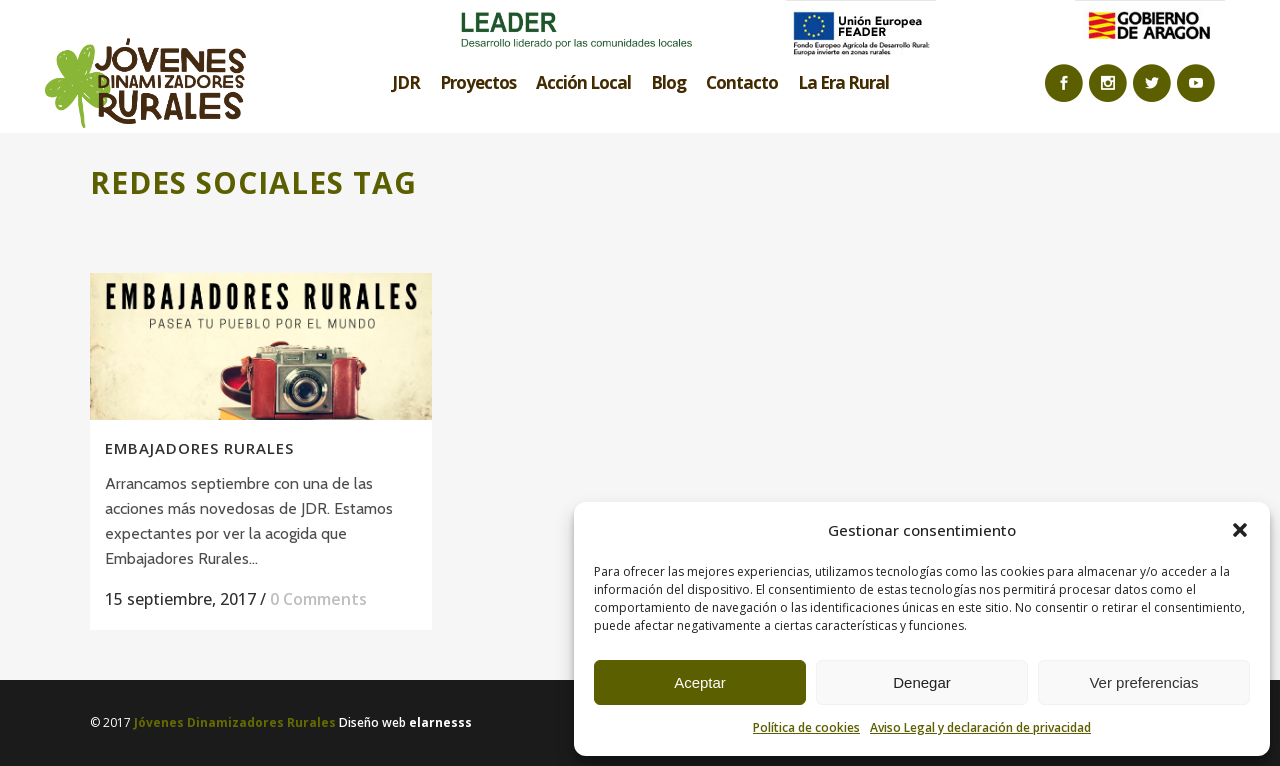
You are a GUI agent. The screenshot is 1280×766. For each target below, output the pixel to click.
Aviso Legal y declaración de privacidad (980, 727)
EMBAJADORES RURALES (199, 448)
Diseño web (405, 722)
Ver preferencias (1143, 682)
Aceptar (700, 682)
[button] (1240, 530)
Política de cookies (806, 727)
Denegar (922, 682)
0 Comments (318, 599)
